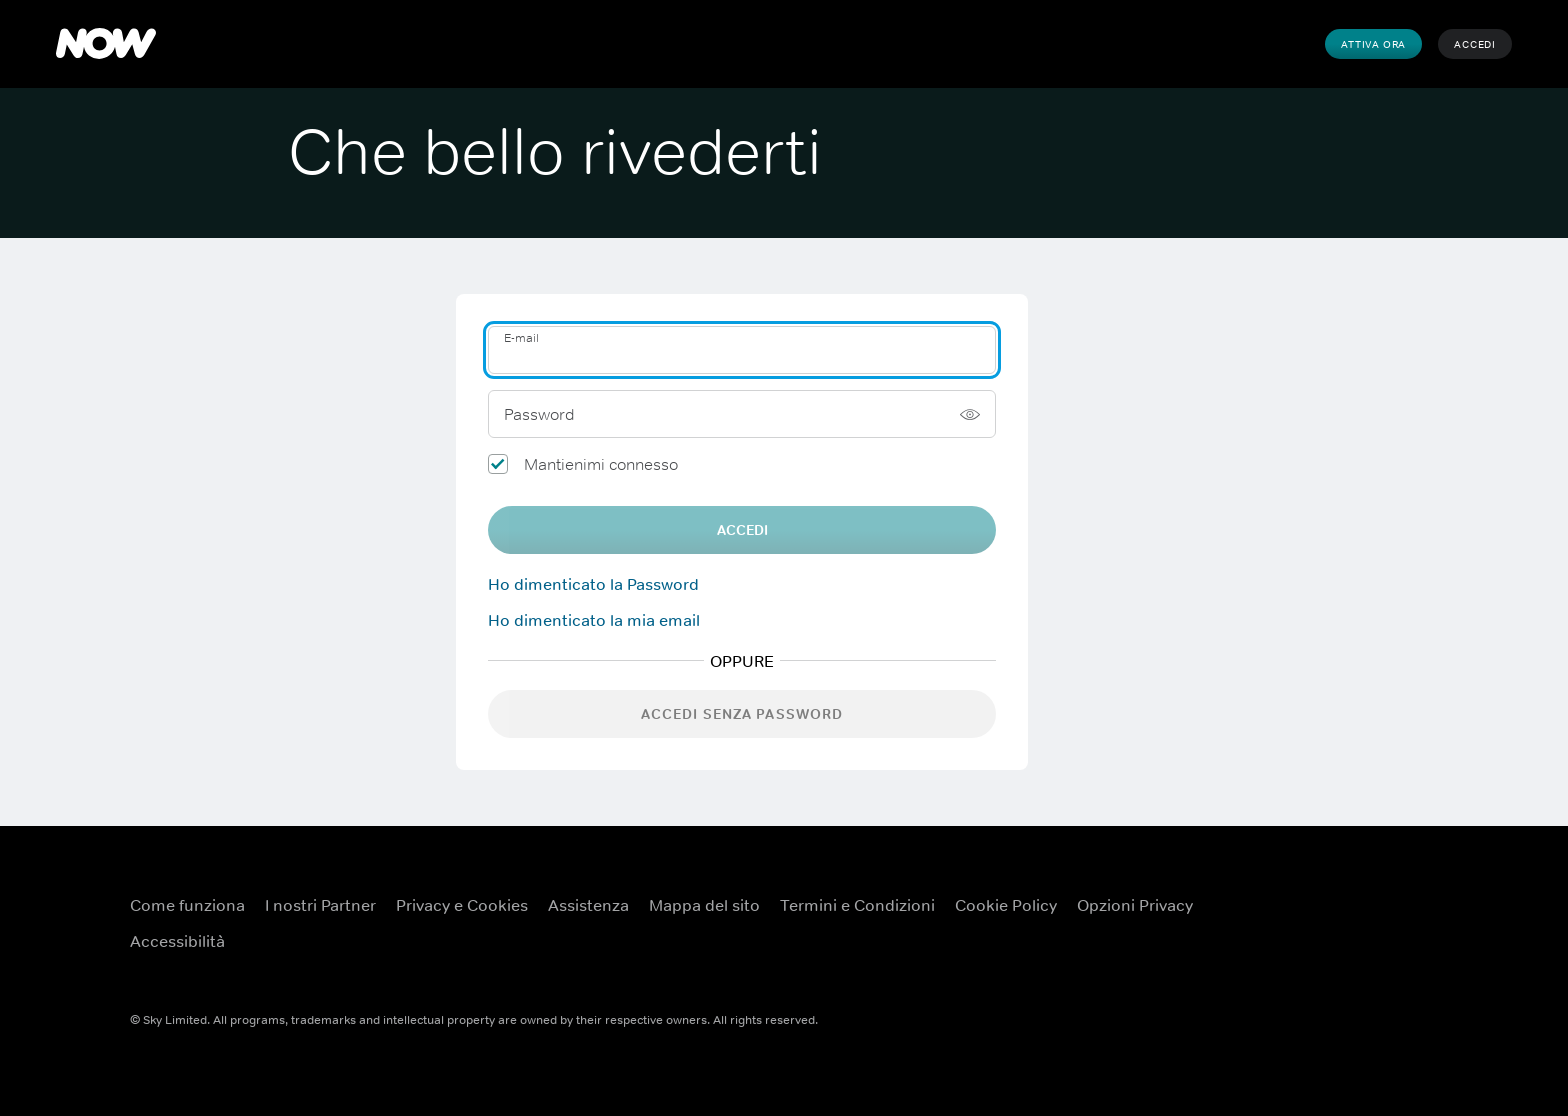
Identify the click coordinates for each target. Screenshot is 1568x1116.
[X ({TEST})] (1382, 892)
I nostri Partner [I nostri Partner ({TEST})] (320, 905)
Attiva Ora (1373, 44)
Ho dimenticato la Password (593, 584)
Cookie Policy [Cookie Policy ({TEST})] (1006, 905)
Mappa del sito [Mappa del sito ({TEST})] (704, 905)
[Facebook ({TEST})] (1278, 892)
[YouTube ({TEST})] (1330, 892)
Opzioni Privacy (1135, 905)
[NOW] (106, 44)
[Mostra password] (970, 414)
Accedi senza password (742, 714)
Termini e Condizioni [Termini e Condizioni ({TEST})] (857, 905)
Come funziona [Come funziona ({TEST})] (187, 905)
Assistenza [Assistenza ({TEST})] (588, 905)
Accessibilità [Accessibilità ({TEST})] (177, 941)
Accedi (1475, 44)
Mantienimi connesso (601, 464)
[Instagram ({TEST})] (1278, 949)
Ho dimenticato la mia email (594, 620)
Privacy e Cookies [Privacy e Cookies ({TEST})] (462, 905)
